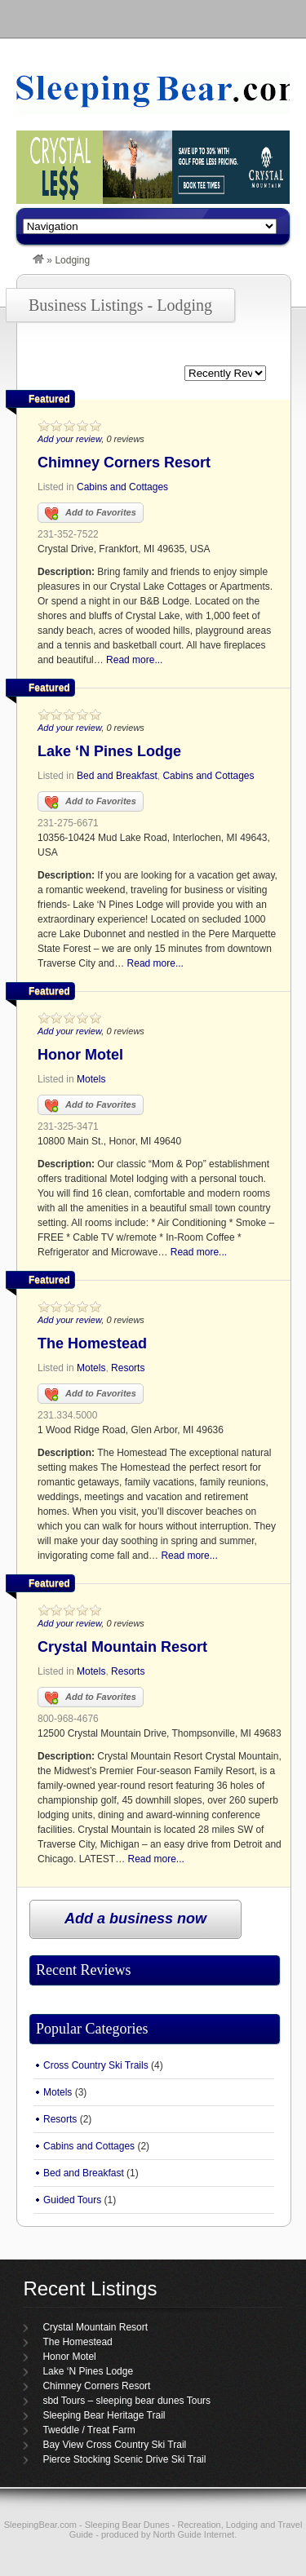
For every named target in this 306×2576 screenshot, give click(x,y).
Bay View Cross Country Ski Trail (114, 2444)
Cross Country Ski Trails (96, 2065)
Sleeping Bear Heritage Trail (103, 2415)
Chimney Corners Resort (124, 462)
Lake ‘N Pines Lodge (109, 751)
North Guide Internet (194, 2534)
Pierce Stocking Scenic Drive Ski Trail (124, 2459)
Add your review (69, 439)
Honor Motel (80, 1055)
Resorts (127, 1368)
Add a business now (135, 1918)
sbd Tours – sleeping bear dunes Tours (126, 2400)
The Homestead (92, 1343)
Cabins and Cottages (122, 487)
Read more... (134, 660)
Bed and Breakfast (117, 775)
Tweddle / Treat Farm (88, 2430)
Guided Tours (72, 2200)
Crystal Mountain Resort (122, 1647)
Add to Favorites (90, 513)
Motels (91, 1079)
